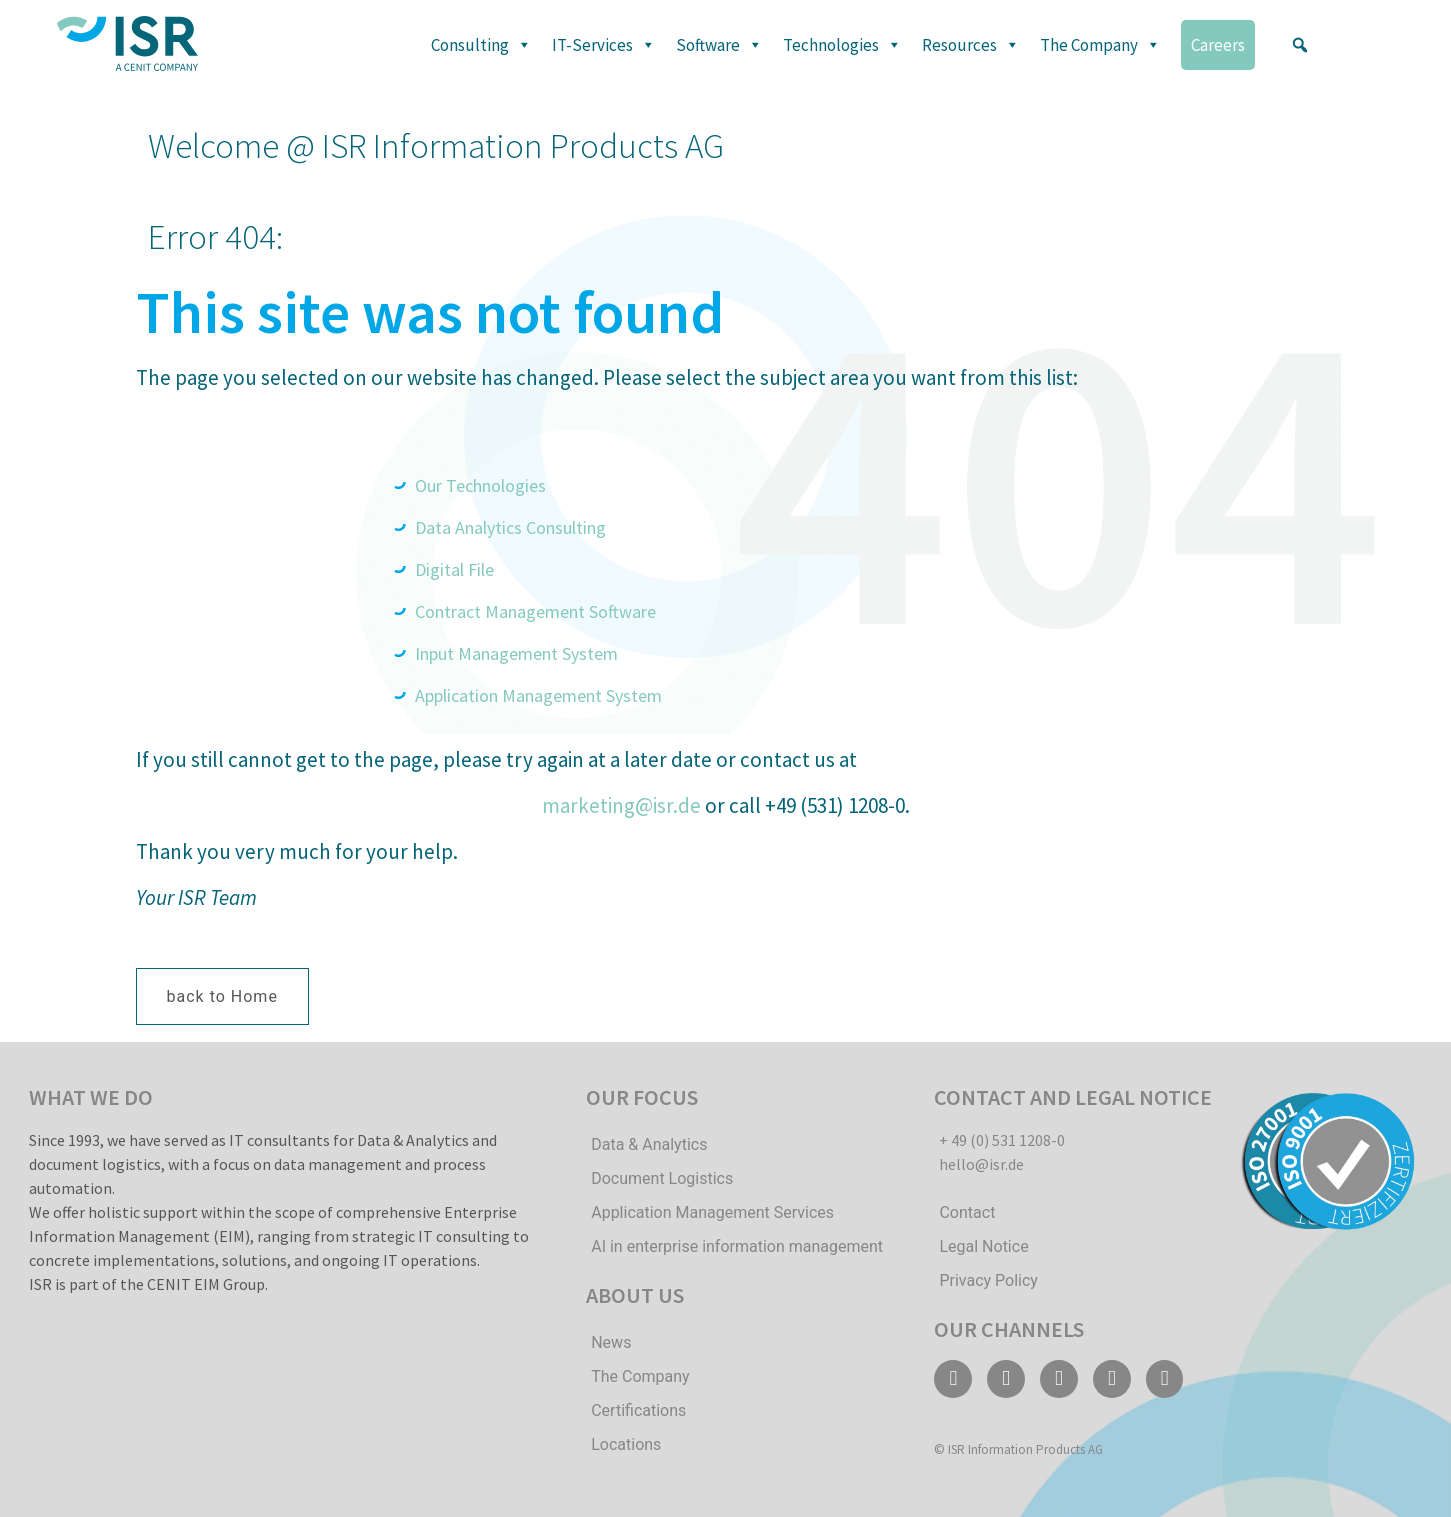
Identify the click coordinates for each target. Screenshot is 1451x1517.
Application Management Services (712, 1212)
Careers (1218, 45)
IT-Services (604, 45)
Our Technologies (482, 485)
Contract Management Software (535, 611)
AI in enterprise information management (737, 1246)
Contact (967, 1212)
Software (719, 45)
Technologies (842, 45)
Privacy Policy (988, 1280)
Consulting (481, 45)
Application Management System (538, 695)
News (611, 1342)
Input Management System (516, 653)
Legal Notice (983, 1246)
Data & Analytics (649, 1144)
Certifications (638, 1410)
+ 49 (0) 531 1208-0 (1002, 1140)
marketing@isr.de (621, 805)
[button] (1300, 45)
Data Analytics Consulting (510, 527)
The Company (1100, 45)
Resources (971, 45)
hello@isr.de (981, 1164)
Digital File (454, 569)
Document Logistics (662, 1178)
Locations (626, 1444)
